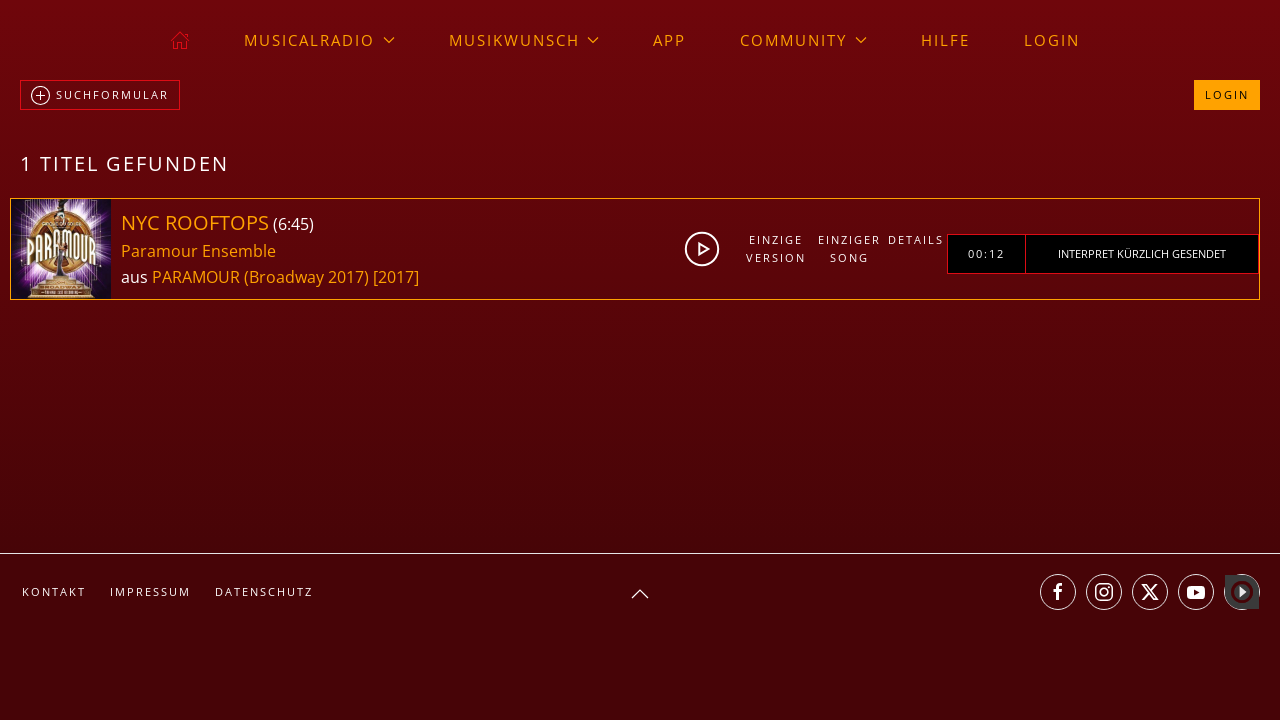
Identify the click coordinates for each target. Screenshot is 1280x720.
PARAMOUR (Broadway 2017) (260, 277)
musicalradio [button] (319, 40)
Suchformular (100, 96)
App (669, 40)
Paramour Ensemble (198, 251)
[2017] (396, 277)
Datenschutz (264, 591)
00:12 (986, 253)
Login (1052, 40)
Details (916, 239)
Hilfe (945, 40)
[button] (640, 594)
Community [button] (803, 40)
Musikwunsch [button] (524, 40)
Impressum (150, 591)
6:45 (293, 224)
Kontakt (54, 591)
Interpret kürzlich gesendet (1142, 253)
